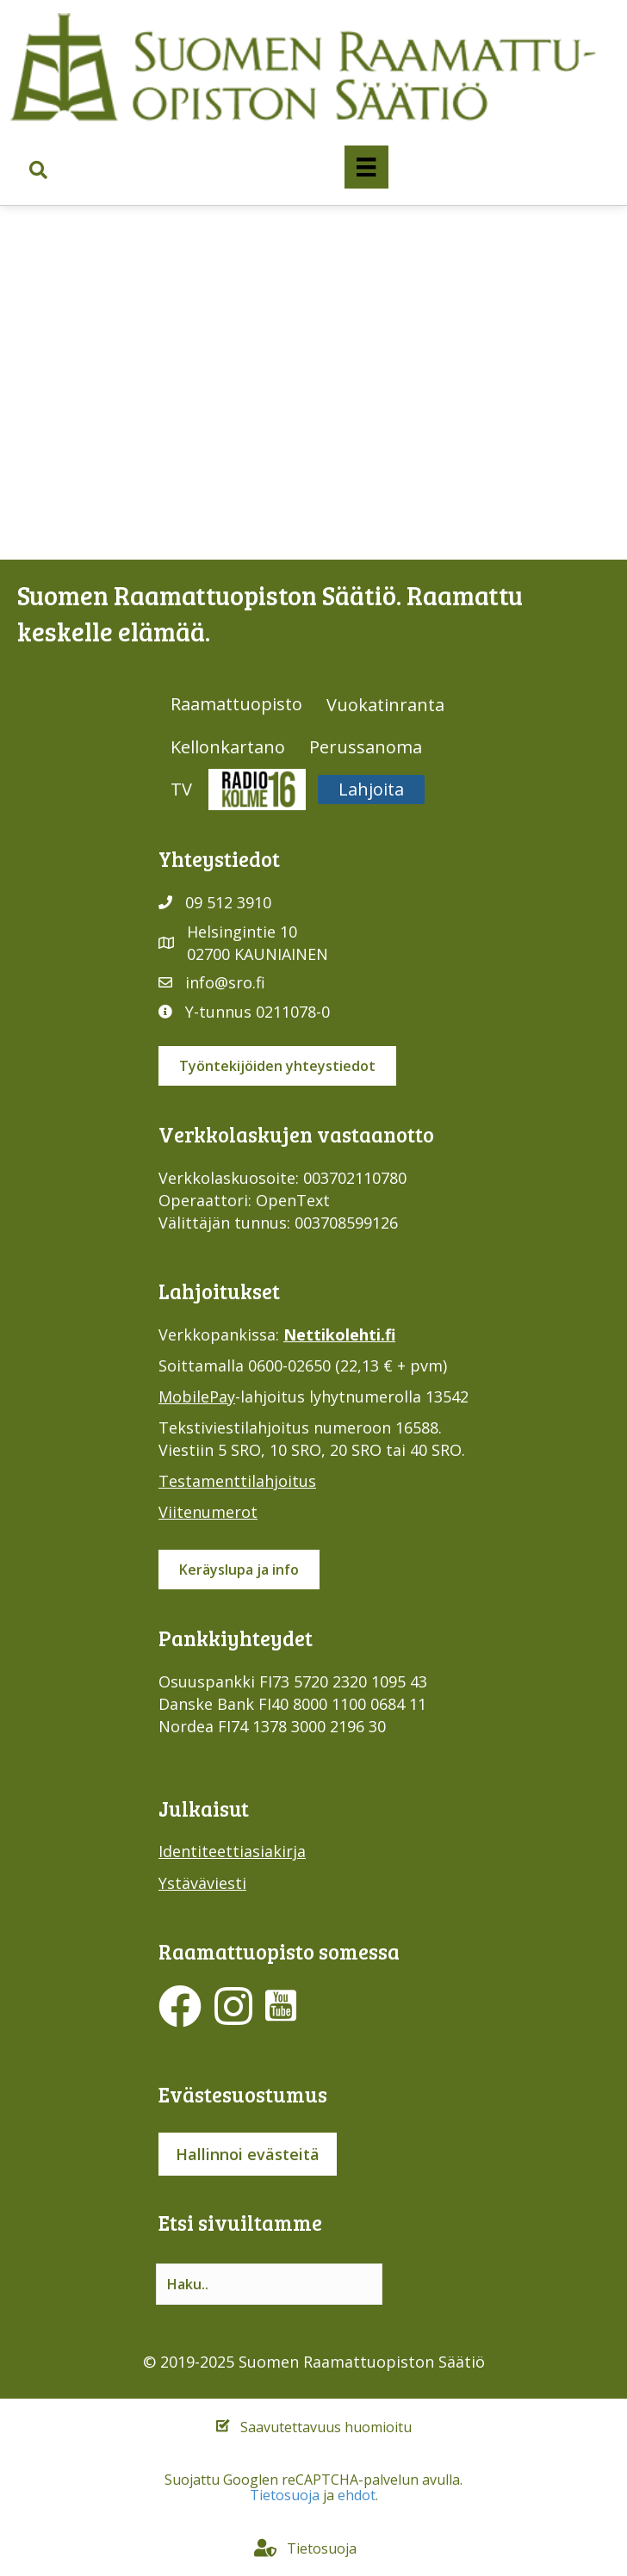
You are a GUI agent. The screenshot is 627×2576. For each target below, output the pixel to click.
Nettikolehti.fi (339, 1334)
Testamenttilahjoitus (237, 1481)
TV (181, 789)
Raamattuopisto (236, 703)
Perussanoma (365, 747)
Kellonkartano (228, 747)
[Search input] (269, 2284)
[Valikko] (366, 167)
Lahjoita (371, 789)
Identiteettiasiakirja (232, 1851)
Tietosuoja (285, 2495)
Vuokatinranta (385, 704)
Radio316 (257, 789)
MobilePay (196, 1396)
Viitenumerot (208, 1512)
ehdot (357, 2495)
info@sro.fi (225, 982)
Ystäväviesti (202, 1883)
